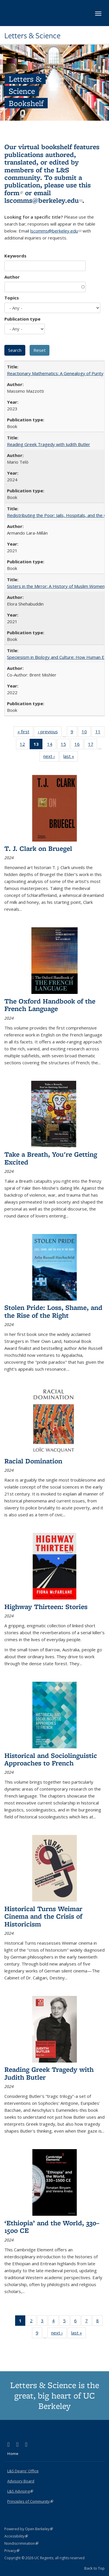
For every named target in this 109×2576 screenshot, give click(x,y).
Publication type (22, 319)
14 (51, 745)
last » (70, 757)
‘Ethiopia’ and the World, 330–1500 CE (51, 2226)
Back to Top (94, 2568)
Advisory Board (20, 2481)
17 (92, 745)
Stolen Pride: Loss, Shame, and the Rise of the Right (53, 1311)
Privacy (11, 2550)
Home (12, 2453)
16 (78, 745)
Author (12, 277)
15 (65, 745)
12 (24, 745)
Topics (11, 298)
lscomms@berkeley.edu (43, 200)
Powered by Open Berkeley (28, 2528)
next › (51, 757)
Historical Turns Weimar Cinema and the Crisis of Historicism (43, 1916)
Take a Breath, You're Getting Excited (50, 1158)
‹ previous (50, 732)
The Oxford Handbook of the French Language (49, 1005)
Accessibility (16, 2536)
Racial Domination (33, 1460)
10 (86, 732)
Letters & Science (32, 35)
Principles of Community (30, 2501)
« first (25, 732)
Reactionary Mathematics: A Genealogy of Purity (55, 373)
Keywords (15, 256)
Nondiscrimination (21, 2543)
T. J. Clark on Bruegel (38, 848)
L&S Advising (20, 2491)
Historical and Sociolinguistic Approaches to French (50, 1759)
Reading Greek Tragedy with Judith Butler (48, 444)
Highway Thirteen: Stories (45, 1606)
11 (99, 732)
